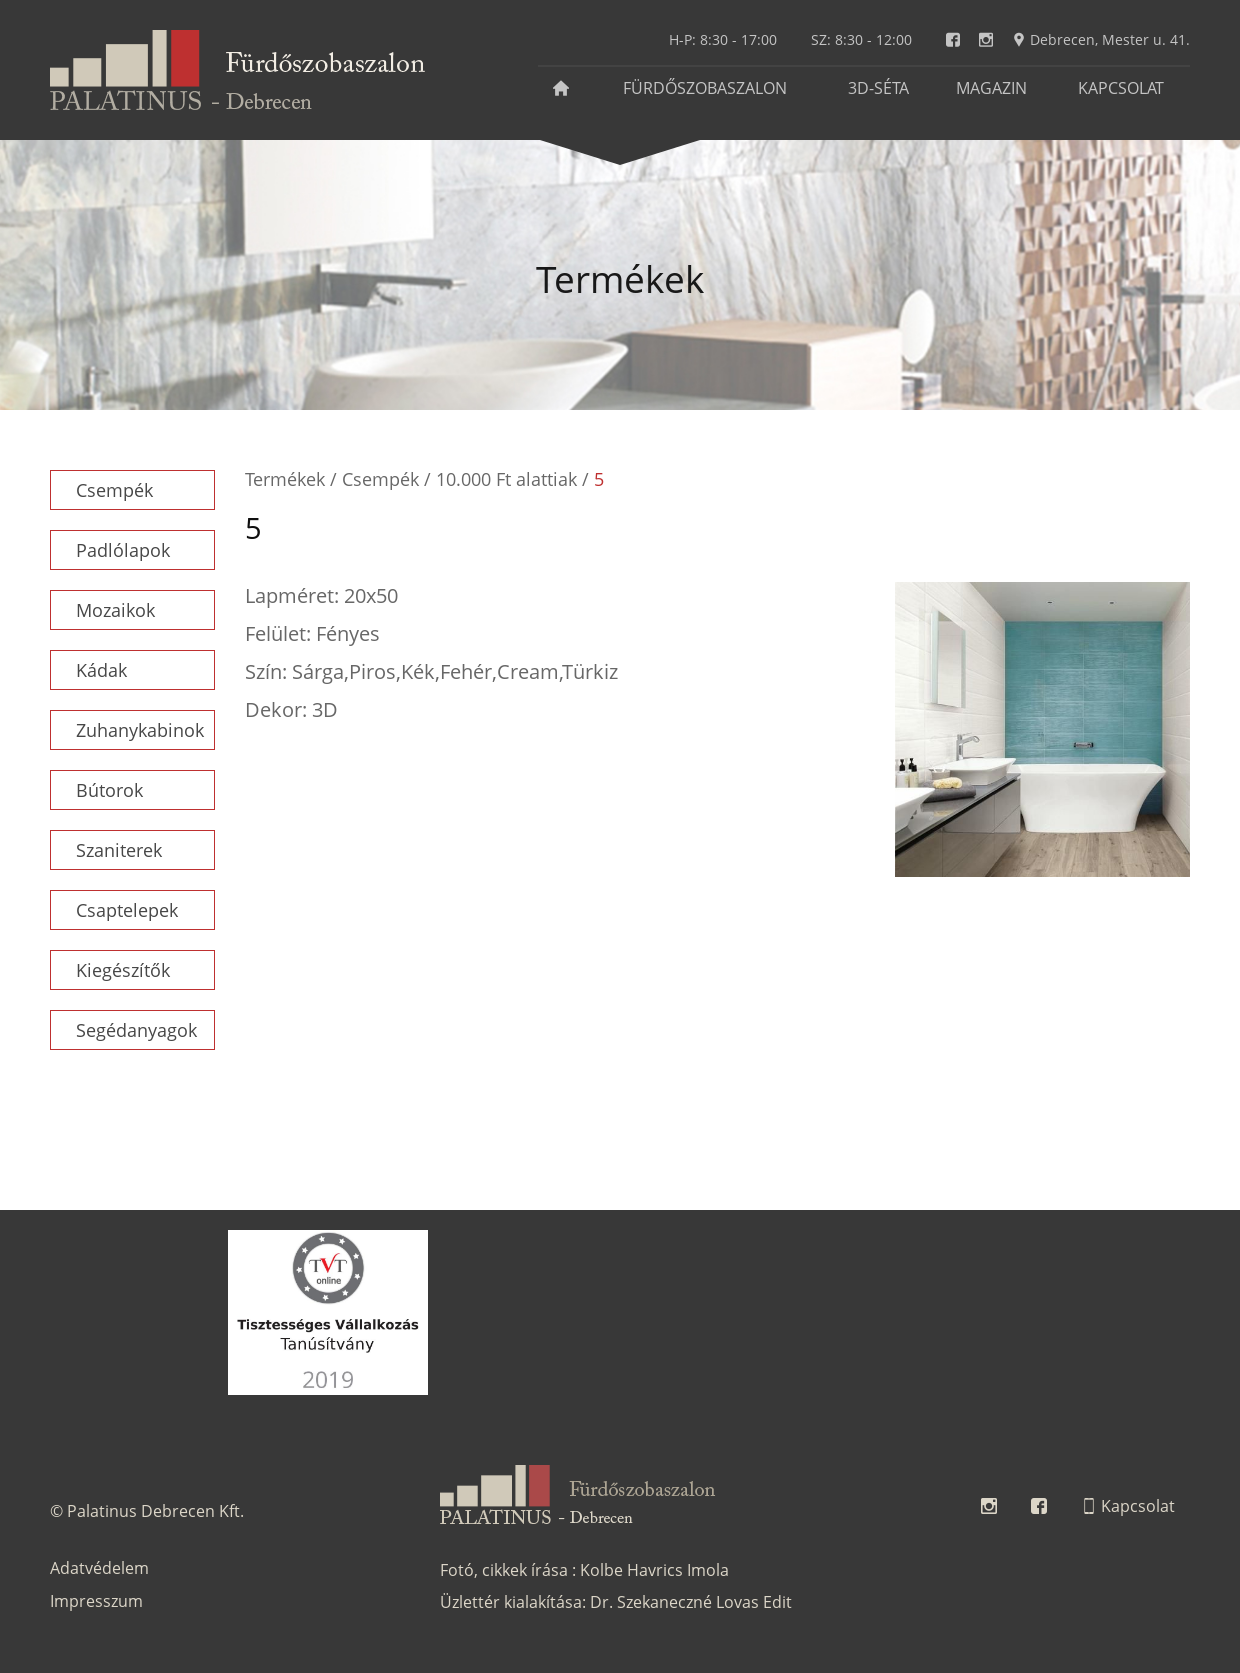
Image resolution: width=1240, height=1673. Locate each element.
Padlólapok (123, 550)
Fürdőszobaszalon (705, 88)
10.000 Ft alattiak (506, 479)
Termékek (285, 479)
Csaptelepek (127, 910)
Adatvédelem (99, 1568)
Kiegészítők (123, 970)
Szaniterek (119, 850)
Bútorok (109, 790)
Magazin (991, 88)
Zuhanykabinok (140, 730)
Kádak (101, 670)
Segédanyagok (136, 1030)
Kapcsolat (1121, 88)
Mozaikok (115, 610)
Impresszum (96, 1601)
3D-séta (878, 88)
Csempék (114, 490)
